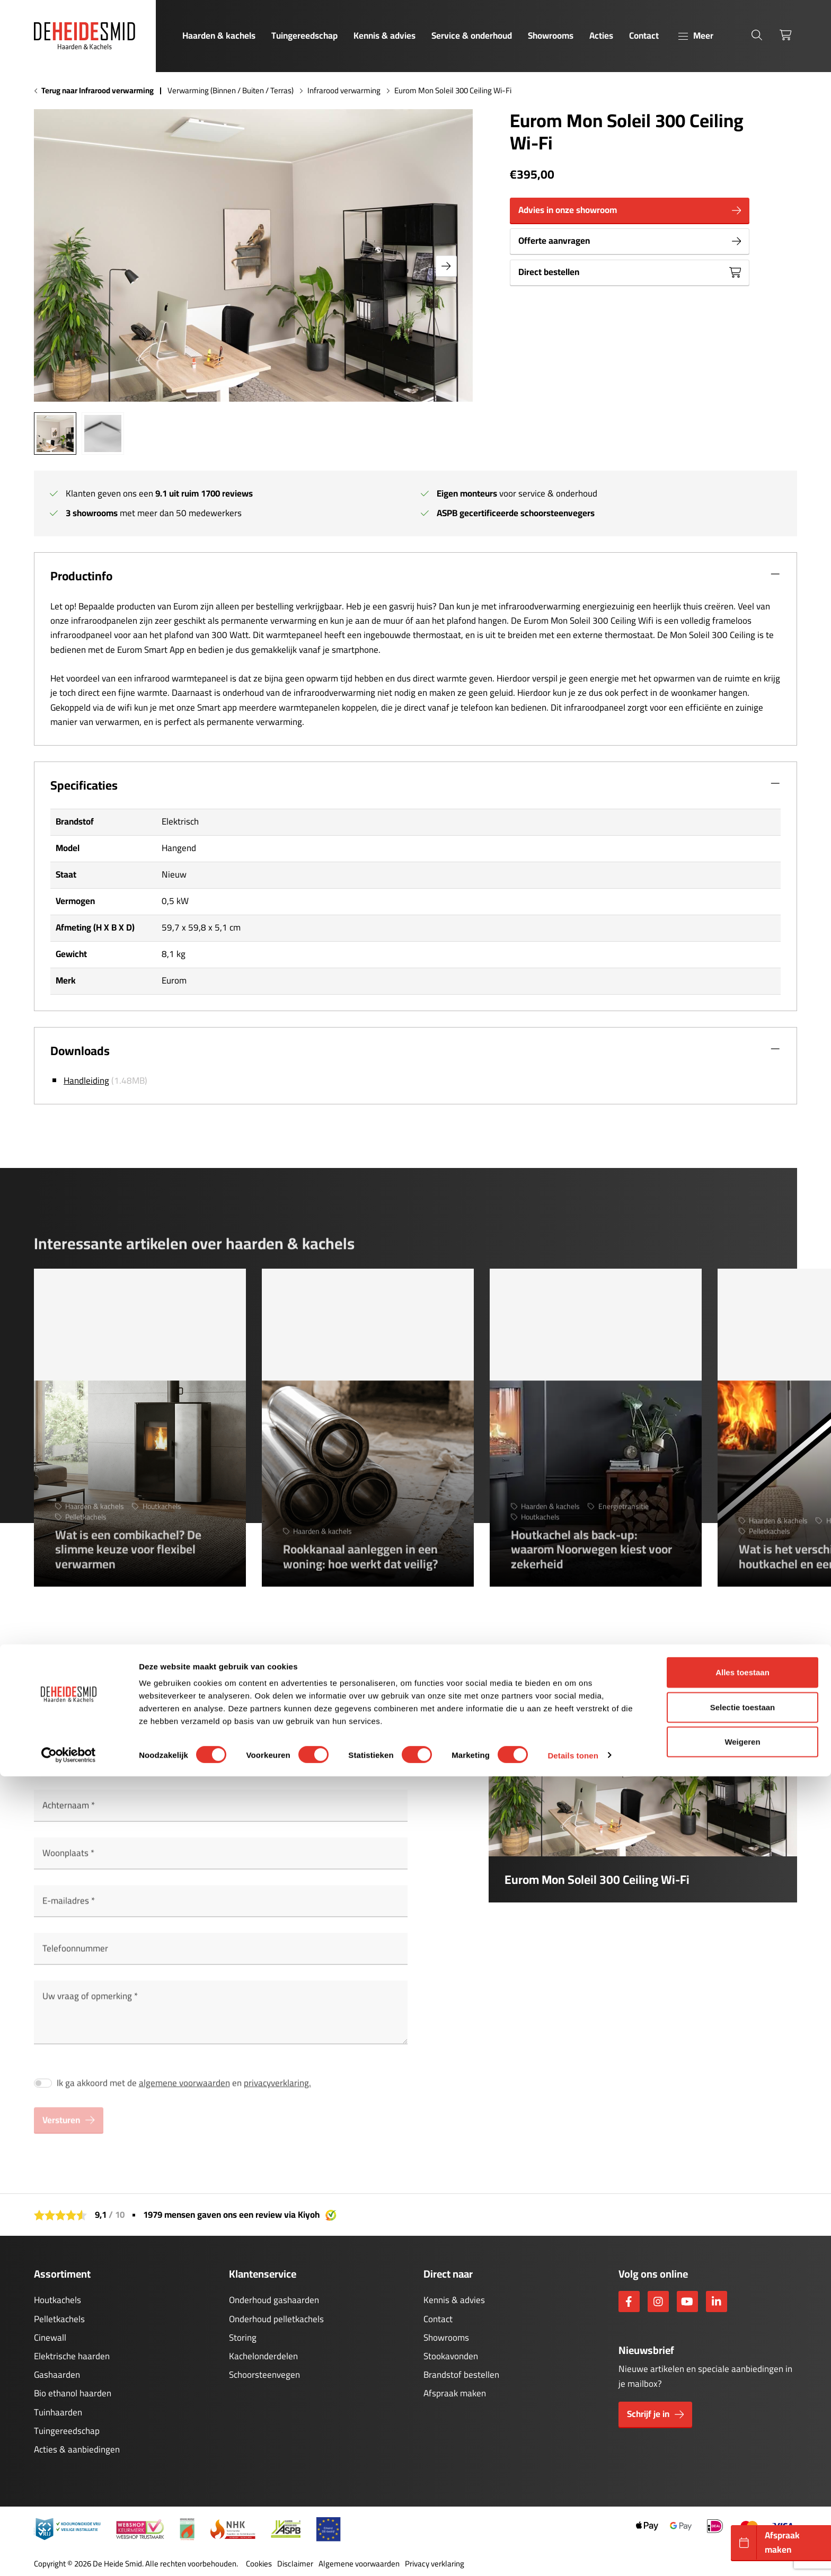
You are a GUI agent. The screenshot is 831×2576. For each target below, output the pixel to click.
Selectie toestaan (742, 2506)
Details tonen (572, 2555)
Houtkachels (57, 2299)
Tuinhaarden (58, 2412)
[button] (446, 266)
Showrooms (550, 35)
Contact (644, 35)
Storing (243, 2337)
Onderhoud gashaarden (274, 2299)
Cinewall (50, 2337)
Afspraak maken (454, 2393)
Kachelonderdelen (263, 2356)
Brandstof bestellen (461, 2374)
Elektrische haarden (72, 2356)
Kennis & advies (384, 35)
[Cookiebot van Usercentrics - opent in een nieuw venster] (68, 2555)
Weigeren (742, 2541)
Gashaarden (57, 2374)
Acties (601, 35)
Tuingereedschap (304, 35)
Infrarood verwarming (344, 90)
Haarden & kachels (218, 35)
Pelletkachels (59, 2319)
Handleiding (86, 1080)
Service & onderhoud (471, 35)
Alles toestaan (742, 2471)
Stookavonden (450, 2356)
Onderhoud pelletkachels (276, 2319)
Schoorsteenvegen (264, 2374)
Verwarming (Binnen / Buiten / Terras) (230, 90)
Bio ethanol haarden (72, 2393)
